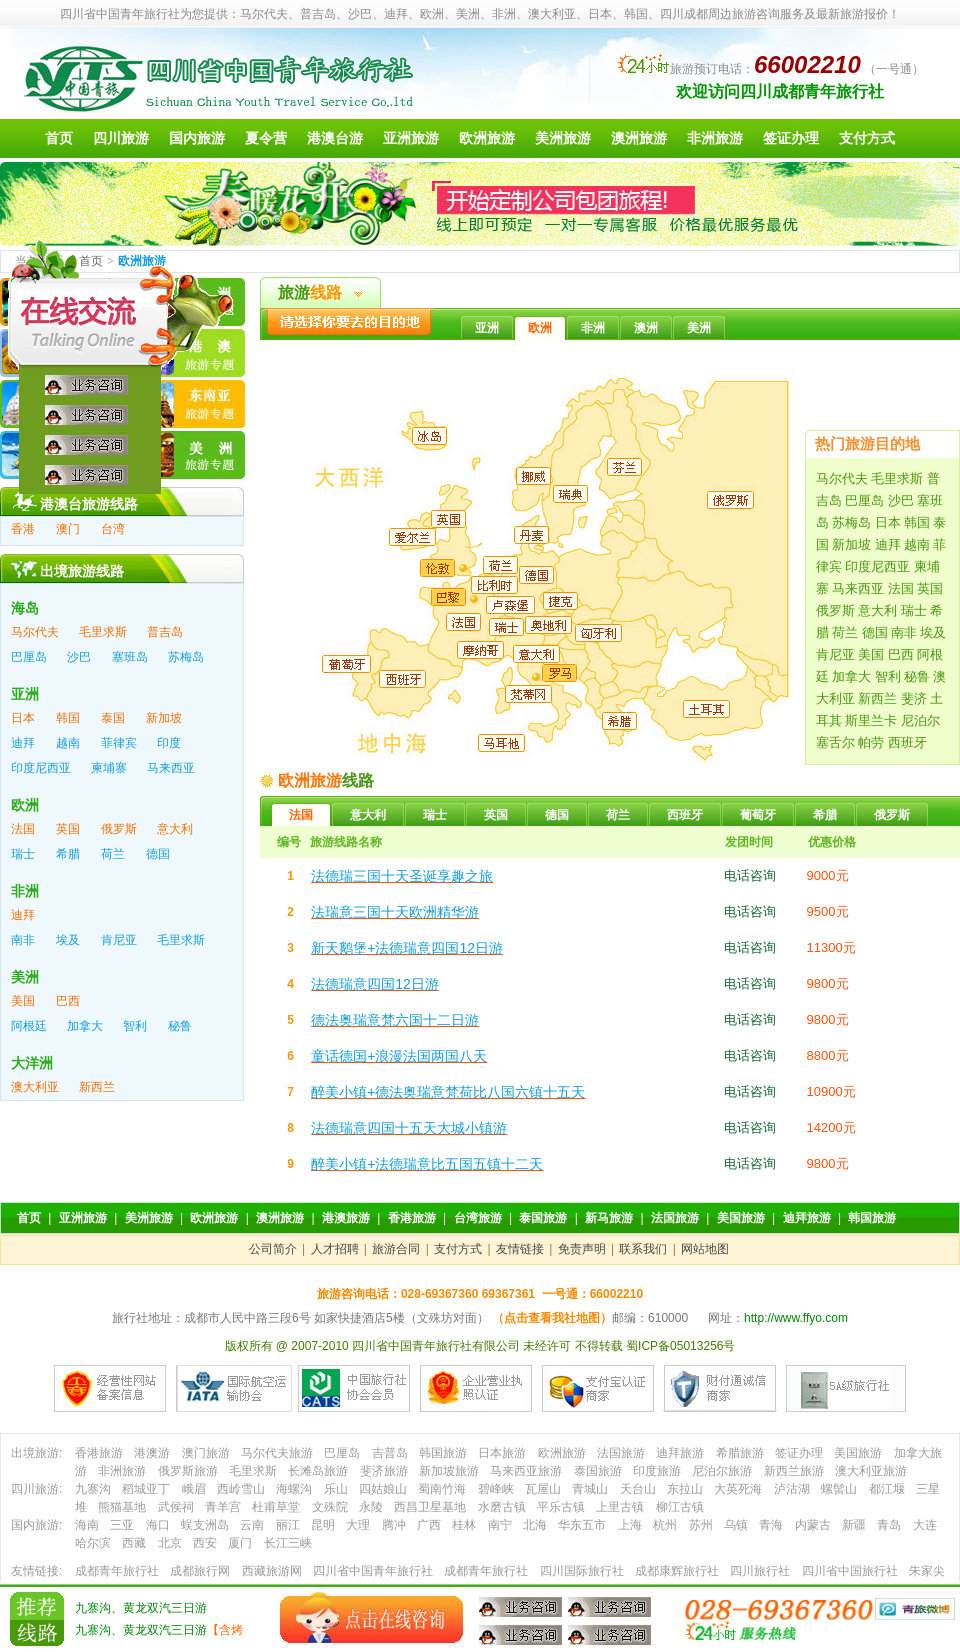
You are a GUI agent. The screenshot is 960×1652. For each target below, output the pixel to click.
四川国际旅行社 (582, 1571)
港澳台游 (335, 138)
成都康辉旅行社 (677, 1571)
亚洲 (487, 328)
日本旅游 (502, 1453)
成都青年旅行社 (486, 1571)
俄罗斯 (835, 610)
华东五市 (582, 1525)
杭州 (665, 1525)
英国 (930, 588)
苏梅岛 (851, 522)
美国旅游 (741, 1218)
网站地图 (705, 1249)
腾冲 (394, 1525)
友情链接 (520, 1249)
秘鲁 (917, 676)
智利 (888, 676)
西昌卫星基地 (430, 1507)
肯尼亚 (835, 654)
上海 (630, 1525)
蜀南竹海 (442, 1489)
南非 (904, 632)
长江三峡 (288, 1543)
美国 (871, 654)
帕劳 (871, 742)
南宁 (500, 1525)
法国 (901, 588)
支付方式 (867, 138)
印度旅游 (657, 1471)
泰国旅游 (543, 1218)
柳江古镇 (680, 1507)
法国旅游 (675, 1218)
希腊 (825, 815)
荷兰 (845, 632)
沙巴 (901, 500)
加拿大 (851, 676)
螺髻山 (839, 1489)
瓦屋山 (543, 1489)
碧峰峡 (496, 1489)
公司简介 (273, 1249)
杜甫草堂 (276, 1507)
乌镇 (736, 1525)
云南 (252, 1525)
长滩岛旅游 (318, 1471)
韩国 (917, 522)
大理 (358, 1525)
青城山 (590, 1489)
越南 (917, 544)
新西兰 (877, 698)
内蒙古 (813, 1525)
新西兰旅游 (794, 1471)
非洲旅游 (715, 138)
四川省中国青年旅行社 (373, 1571)
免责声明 (582, 1249)
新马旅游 (609, 1218)
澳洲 (646, 328)
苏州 (701, 1525)
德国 (875, 632)
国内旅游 (197, 138)
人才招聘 (335, 1249)
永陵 (371, 1507)
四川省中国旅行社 (850, 1571)
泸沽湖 (792, 1489)
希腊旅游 (740, 1453)
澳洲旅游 (639, 138)
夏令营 (266, 138)
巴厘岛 (864, 500)
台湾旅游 (478, 1218)
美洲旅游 (563, 138)
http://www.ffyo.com (796, 1318)
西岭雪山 (241, 1489)
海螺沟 (294, 1489)
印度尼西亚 (877, 566)
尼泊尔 (920, 720)
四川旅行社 (760, 1571)
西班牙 (907, 742)
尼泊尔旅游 (722, 1471)
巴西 (901, 654)
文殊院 (330, 1507)
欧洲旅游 (487, 138)
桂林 (464, 1525)
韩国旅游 (872, 1218)
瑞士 (914, 610)
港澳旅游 (346, 1218)
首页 (59, 138)
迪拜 (888, 544)
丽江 (288, 1525)
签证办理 (791, 138)
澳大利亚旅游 (871, 1471)
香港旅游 (412, 1218)
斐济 (914, 698)
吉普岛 (390, 1453)
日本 (888, 522)
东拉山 (685, 1489)
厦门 (240, 1543)
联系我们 (643, 1249)
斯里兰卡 (871, 720)
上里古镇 (620, 1507)
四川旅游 (121, 138)
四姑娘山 (383, 1489)
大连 (925, 1525)
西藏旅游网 (272, 1571)
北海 (535, 1525)
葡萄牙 (758, 815)
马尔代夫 (842, 478)
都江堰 (887, 1489)
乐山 (336, 1489)
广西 (429, 1525)
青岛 (889, 1525)
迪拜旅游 (807, 1218)
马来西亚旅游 (526, 1471)
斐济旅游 (384, 1471)
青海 (771, 1525)
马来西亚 (858, 588)
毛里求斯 (897, 478)
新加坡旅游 (449, 1471)
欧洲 (540, 328)
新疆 (854, 1525)
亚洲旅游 (411, 138)
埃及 (933, 632)
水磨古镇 (502, 1507)
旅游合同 (396, 1249)
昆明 (323, 1525)
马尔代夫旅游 (277, 1453)
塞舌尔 (835, 742)
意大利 (877, 610)
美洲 (699, 328)
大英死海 (738, 1489)
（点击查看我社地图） (552, 1318)
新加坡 (851, 544)
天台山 (638, 1489)
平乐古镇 (561, 1507)
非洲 (593, 328)
